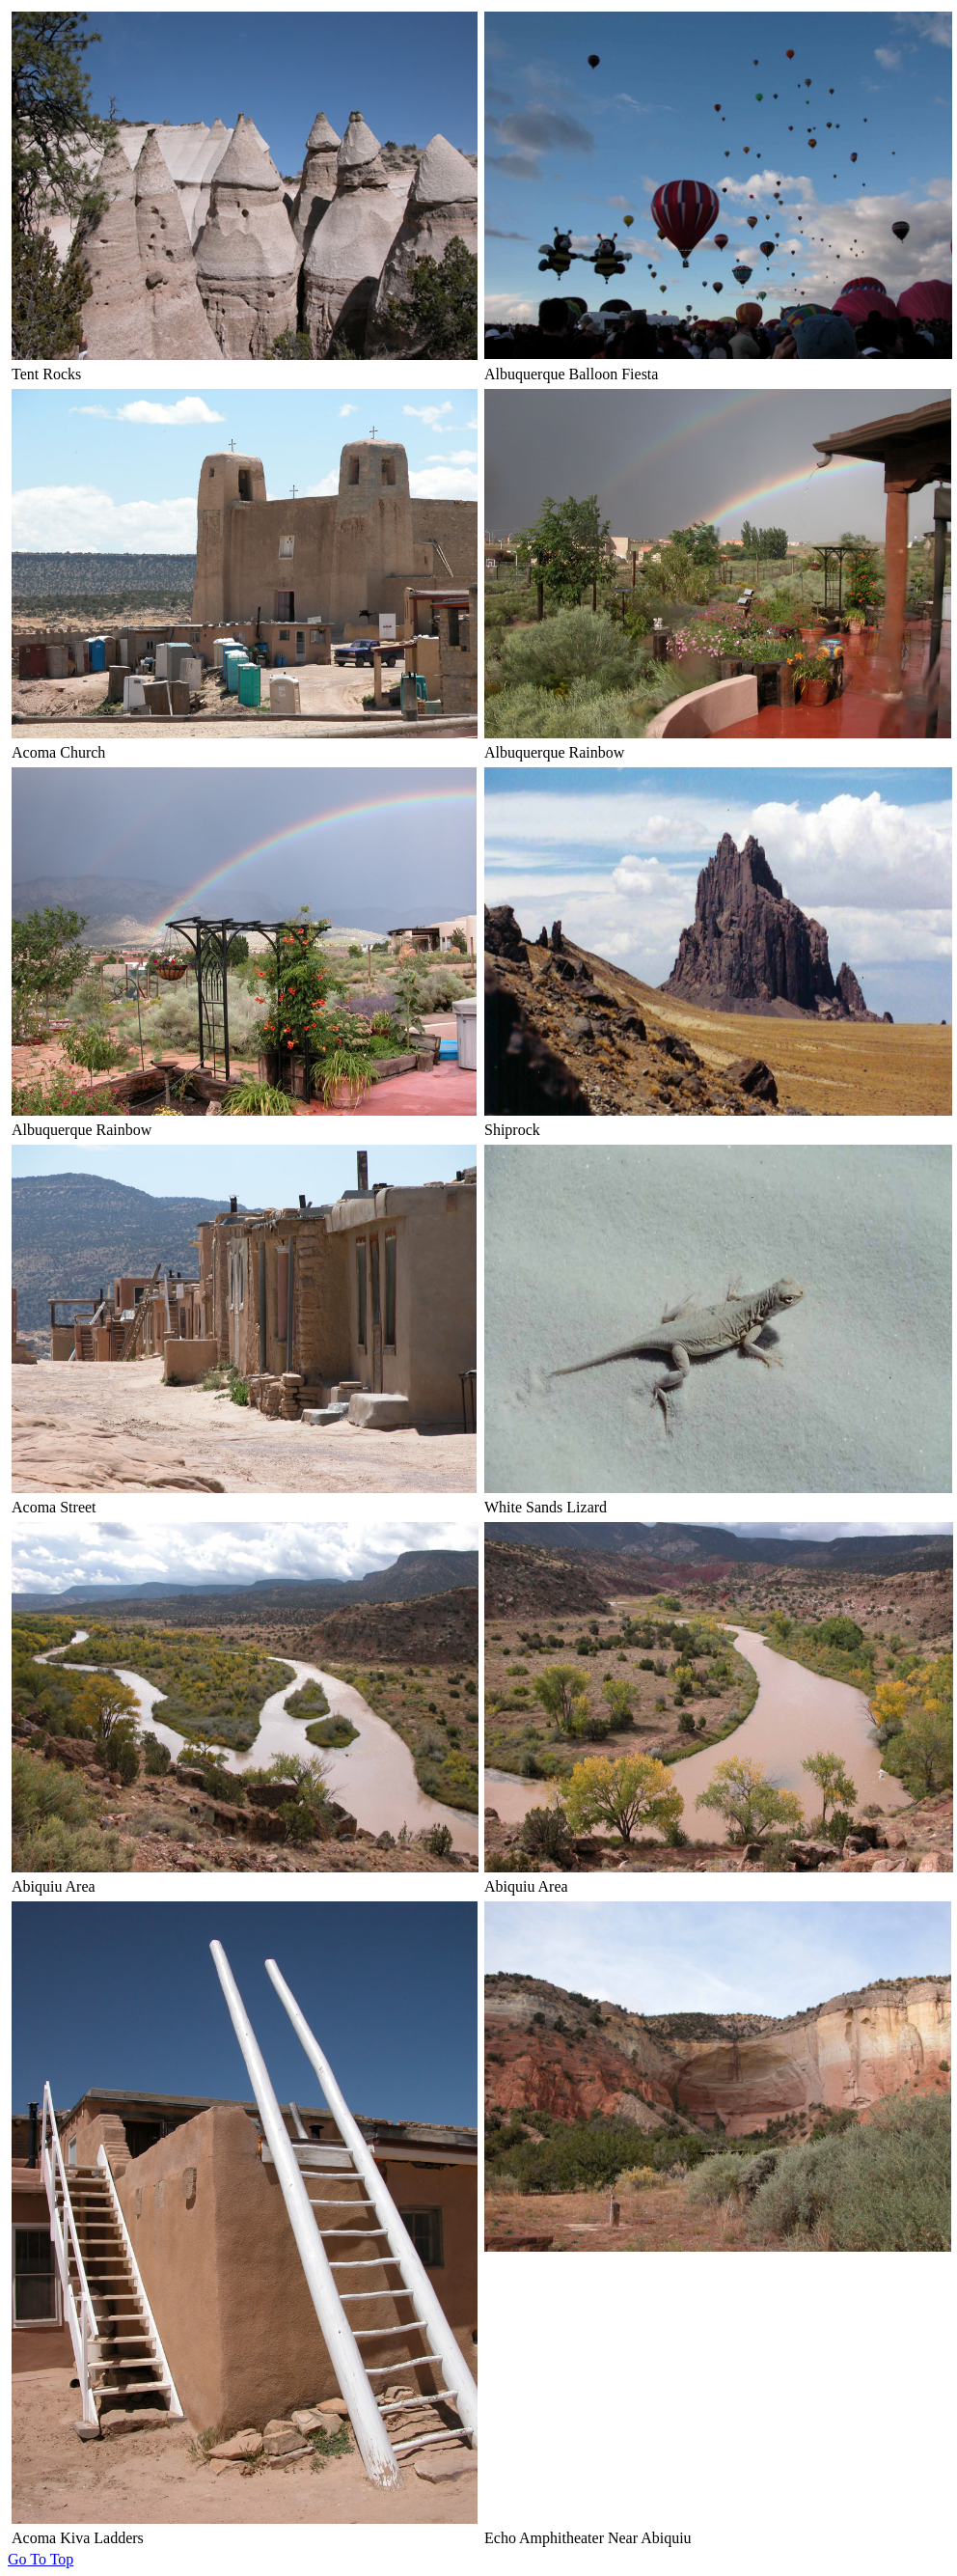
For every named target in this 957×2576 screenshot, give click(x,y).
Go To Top (40, 2559)
